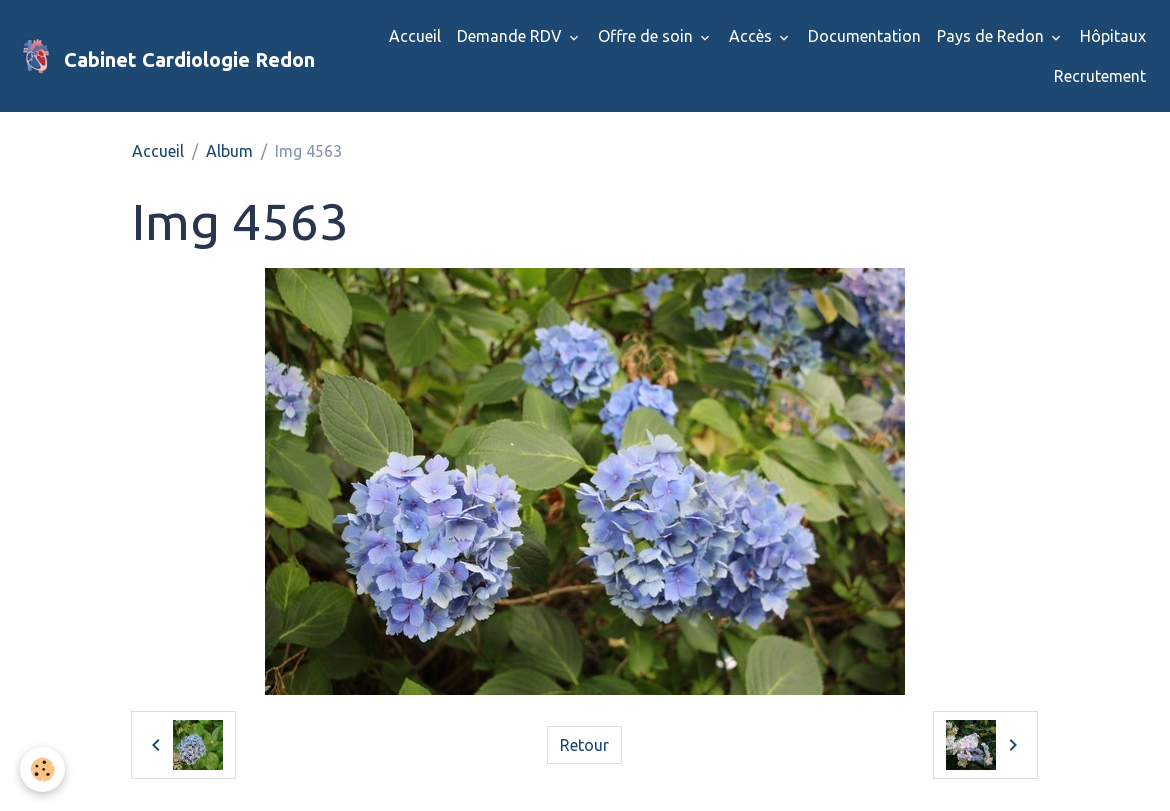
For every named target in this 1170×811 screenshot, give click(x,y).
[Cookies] (42, 769)
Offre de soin (647, 36)
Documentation (864, 36)
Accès (752, 36)
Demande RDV (511, 36)
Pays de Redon (992, 36)
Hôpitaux (1113, 36)
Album (229, 151)
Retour (584, 745)
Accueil (415, 36)
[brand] (158, 56)
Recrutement (1100, 76)
